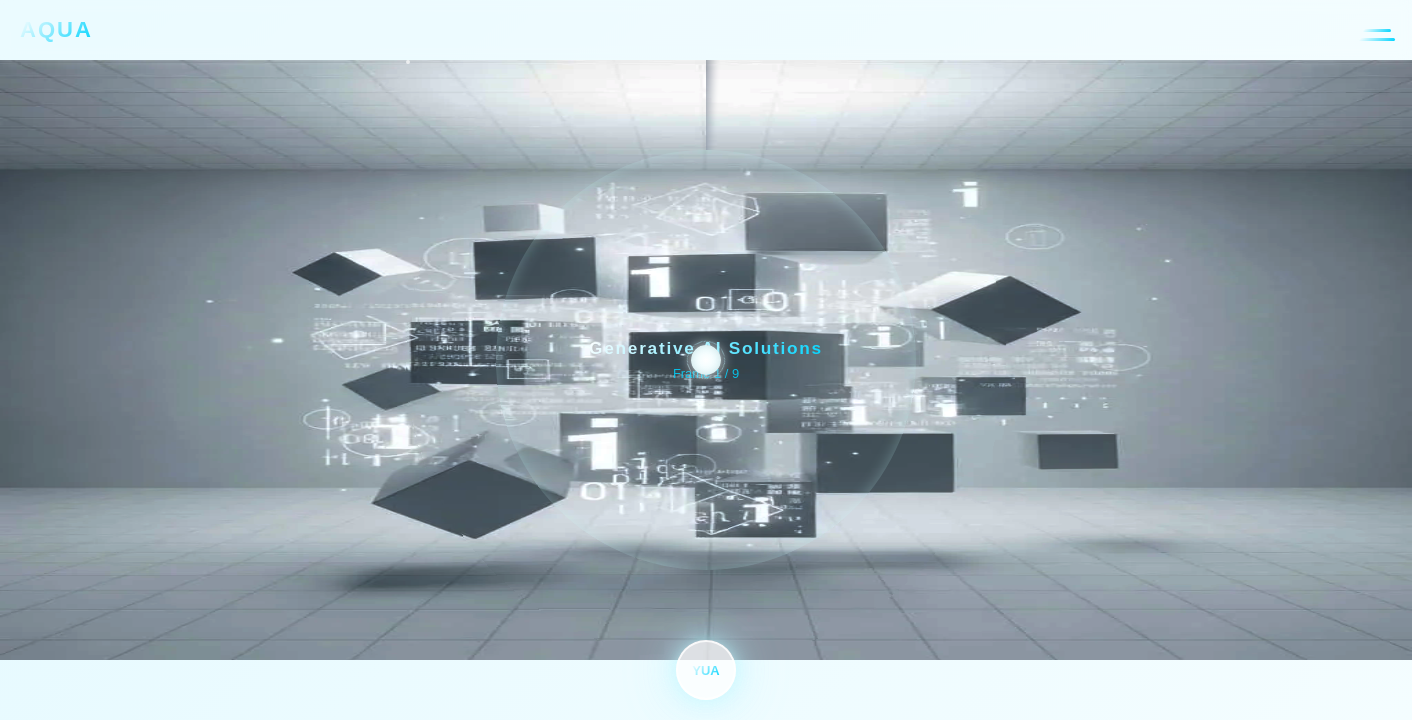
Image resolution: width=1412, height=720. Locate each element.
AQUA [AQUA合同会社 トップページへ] (56, 29)
